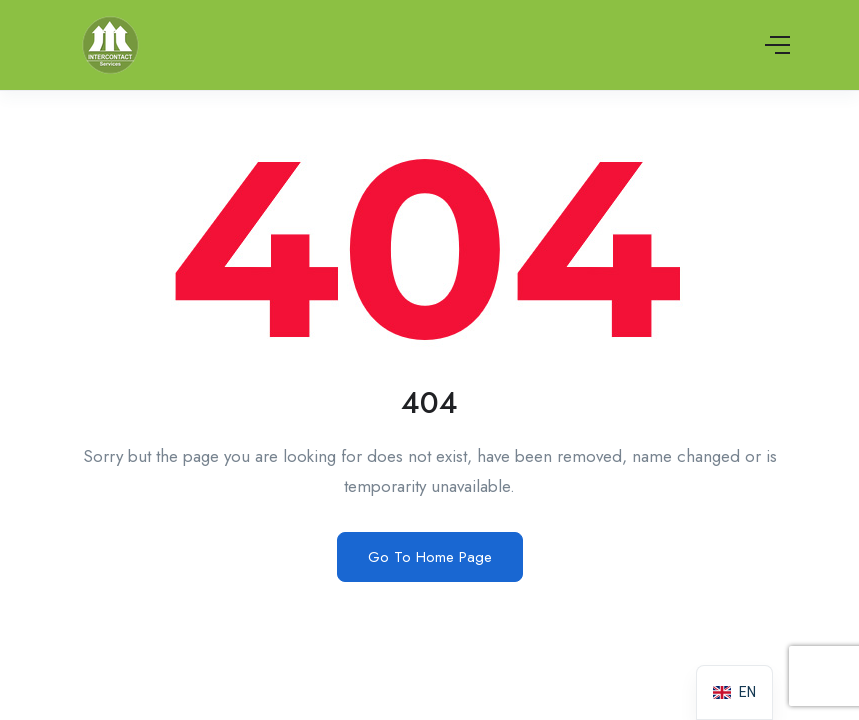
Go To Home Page (430, 557)
